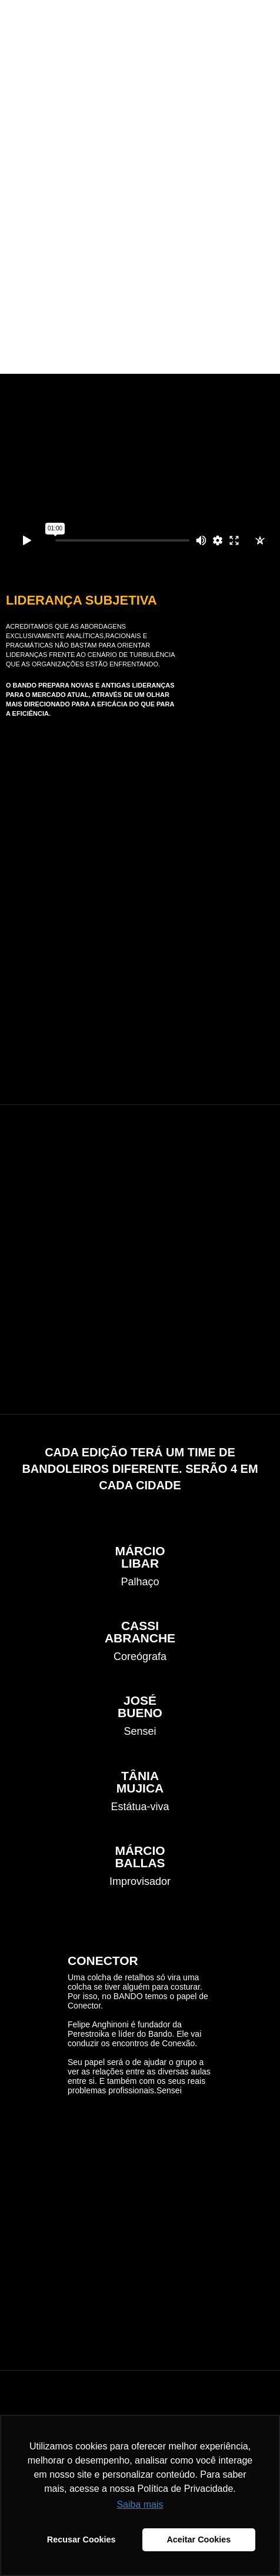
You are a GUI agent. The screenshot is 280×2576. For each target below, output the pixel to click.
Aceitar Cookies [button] (198, 2539)
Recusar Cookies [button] (81, 2539)
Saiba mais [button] (139, 2504)
